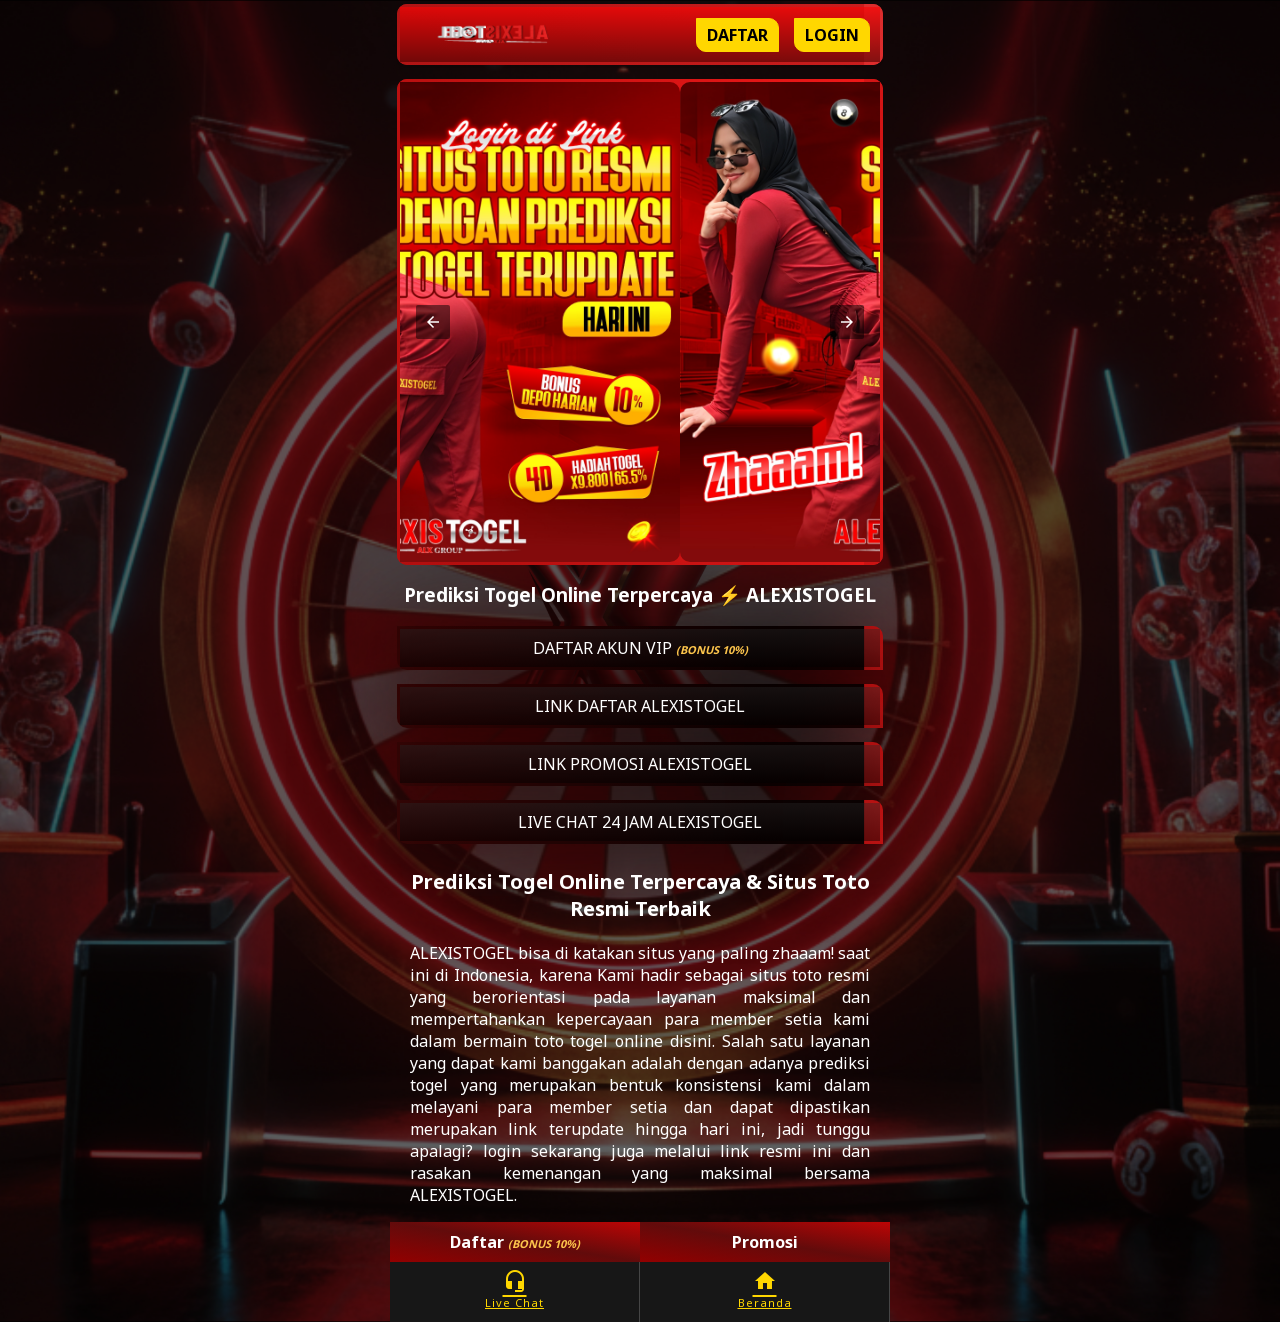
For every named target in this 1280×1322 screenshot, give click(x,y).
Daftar (737, 35)
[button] (433, 322)
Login (832, 35)
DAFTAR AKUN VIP (640, 648)
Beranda (764, 1289)
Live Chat (514, 1289)
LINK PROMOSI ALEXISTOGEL (640, 764)
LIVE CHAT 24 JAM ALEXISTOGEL (640, 822)
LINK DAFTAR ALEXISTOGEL (640, 706)
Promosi (765, 1242)
